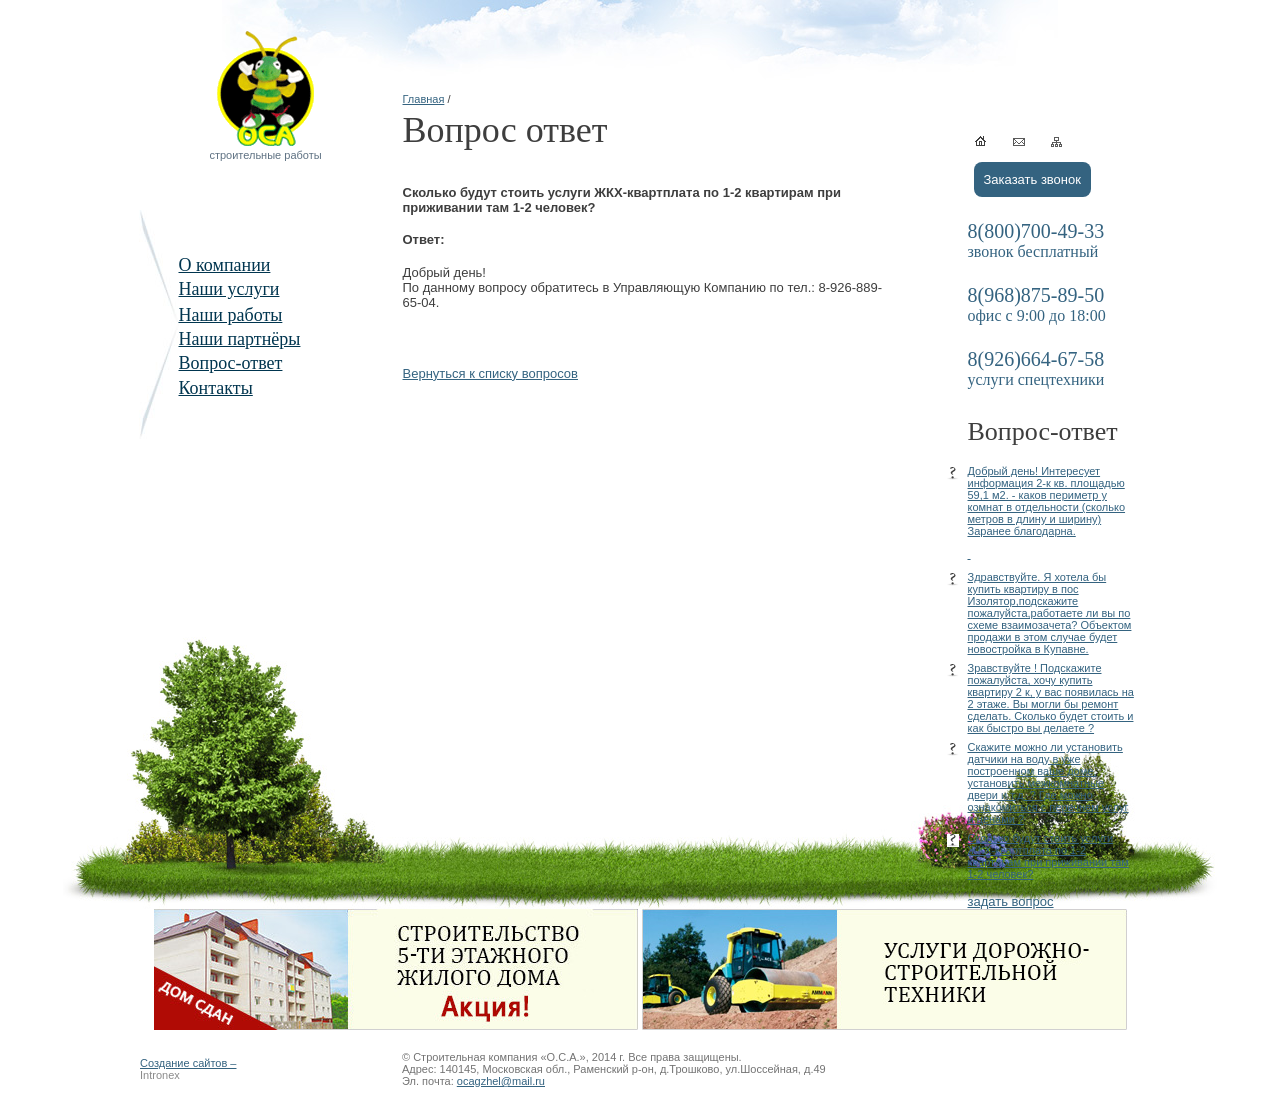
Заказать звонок (1032, 179)
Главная (424, 99)
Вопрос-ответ (231, 363)
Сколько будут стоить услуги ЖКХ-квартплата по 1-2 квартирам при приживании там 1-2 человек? (1048, 856)
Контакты (216, 388)
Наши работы (231, 315)
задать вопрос (1011, 901)
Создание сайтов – (188, 1063)
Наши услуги (229, 289)
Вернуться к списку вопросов (491, 373)
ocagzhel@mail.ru (501, 1081)
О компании (225, 265)
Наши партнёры (240, 339)
